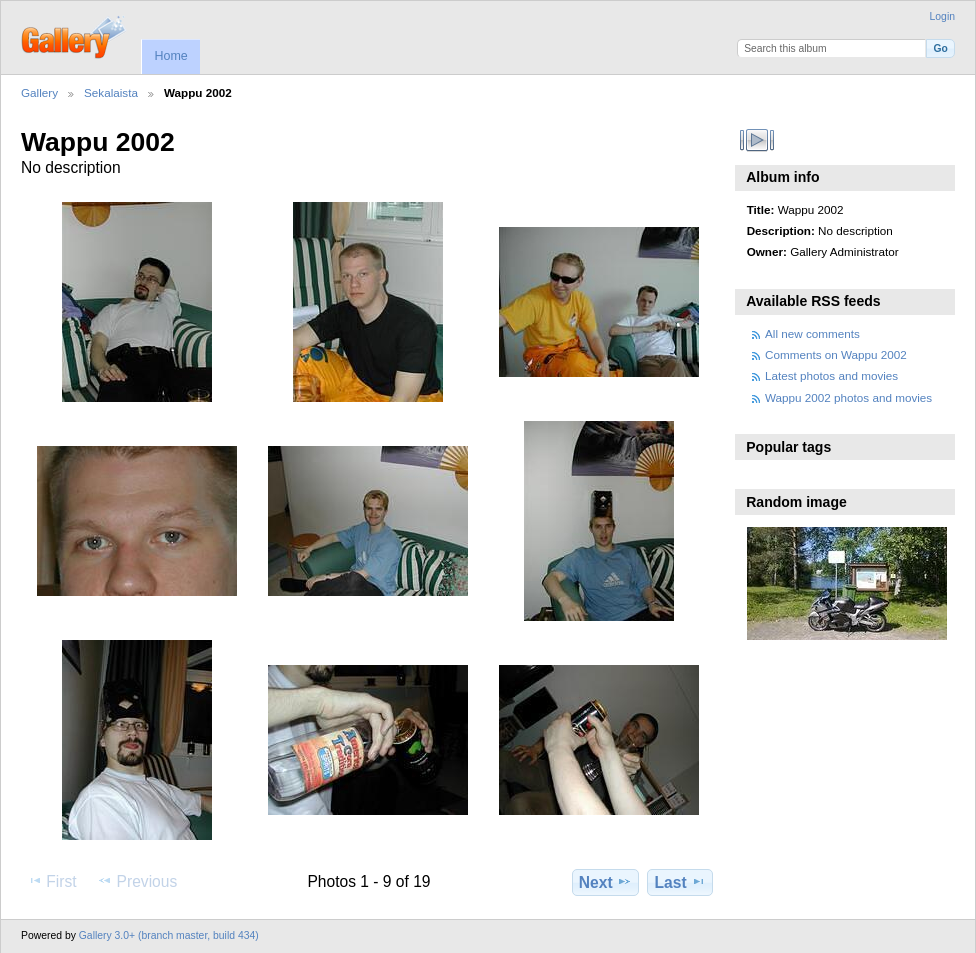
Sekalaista (111, 92)
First (51, 881)
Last (680, 882)
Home (170, 56)
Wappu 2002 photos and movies (848, 397)
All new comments (812, 333)
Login (942, 16)
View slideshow (757, 140)
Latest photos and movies (831, 375)
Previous (137, 881)
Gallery (39, 92)
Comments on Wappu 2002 (836, 354)
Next (605, 882)
